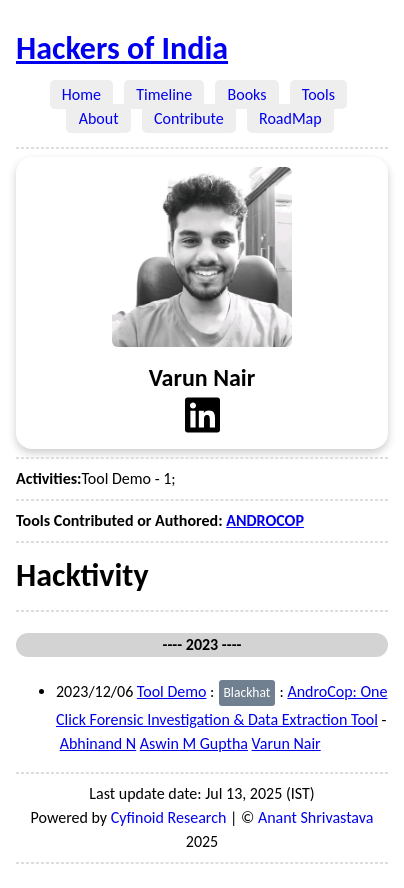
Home (82, 94)
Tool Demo (172, 691)
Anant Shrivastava (316, 817)
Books (246, 94)
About (98, 118)
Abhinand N (98, 743)
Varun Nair (286, 743)
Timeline (164, 94)
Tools (319, 94)
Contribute (189, 118)
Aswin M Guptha (194, 743)
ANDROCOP (265, 520)
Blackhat (246, 692)
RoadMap (290, 118)
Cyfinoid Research (169, 817)
